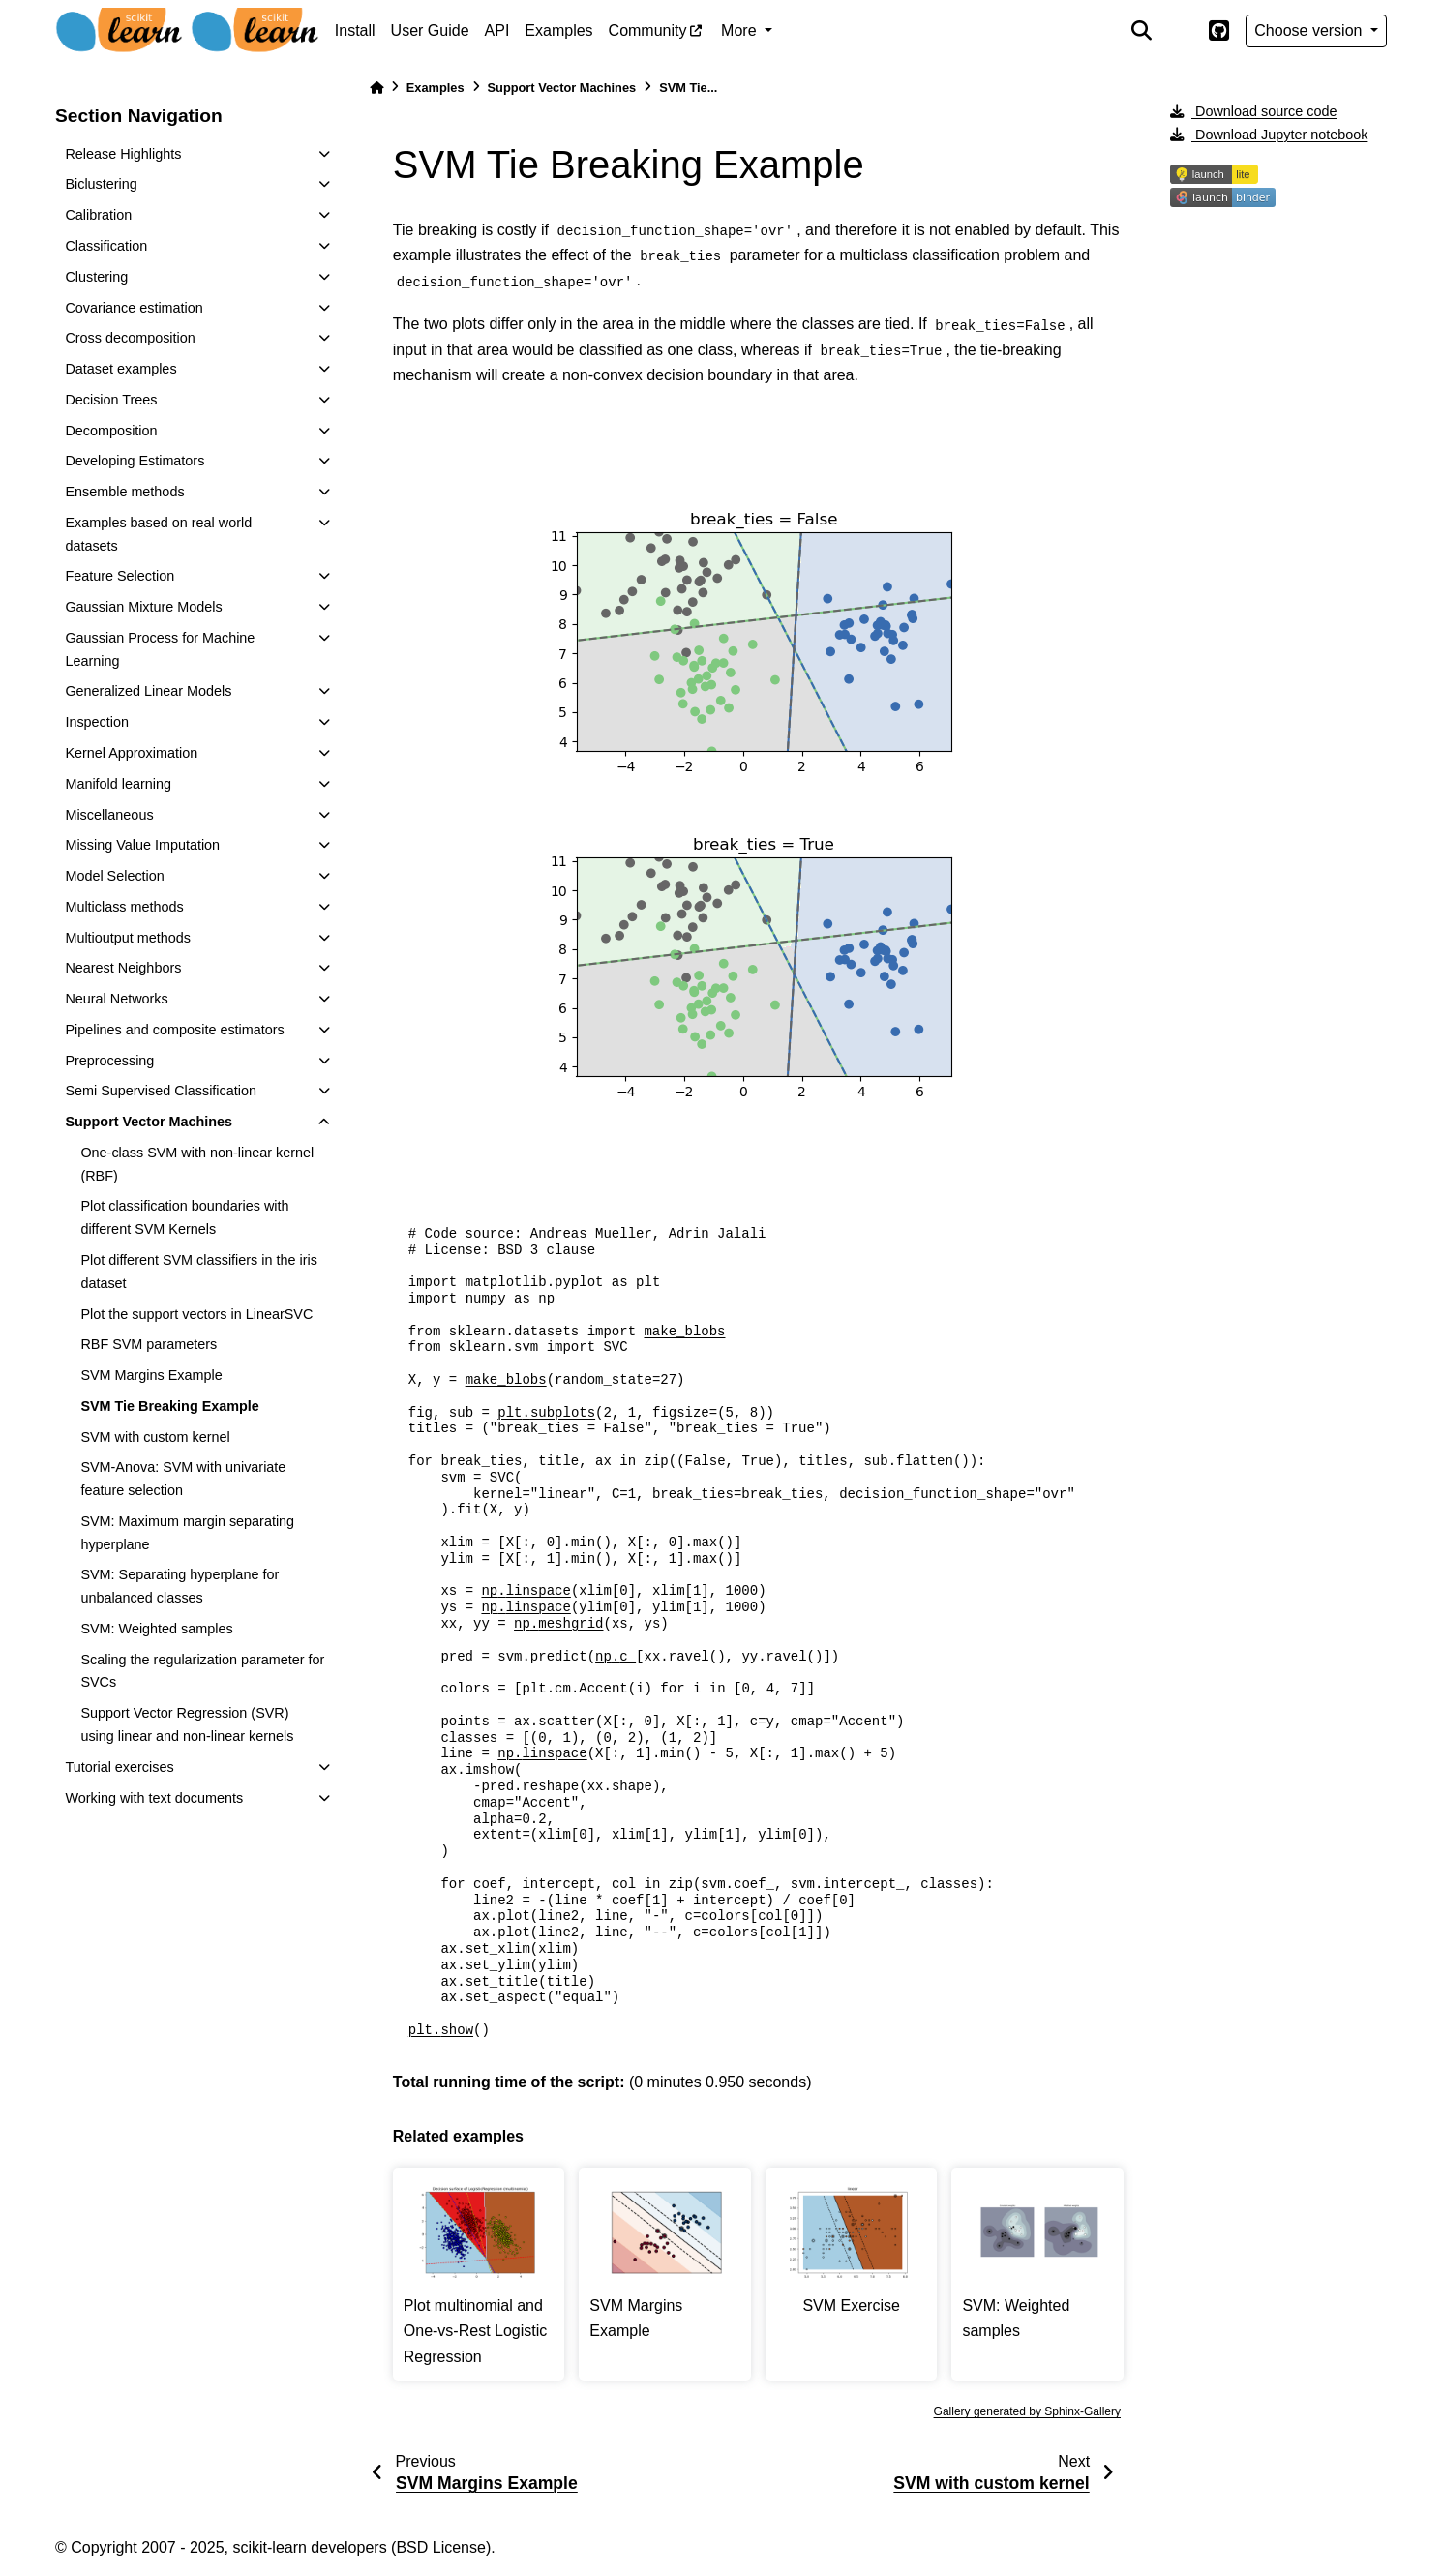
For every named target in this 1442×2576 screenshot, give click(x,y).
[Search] (1141, 31)
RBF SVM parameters (148, 1344)
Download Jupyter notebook (1268, 134)
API (497, 30)
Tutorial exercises (119, 1767)
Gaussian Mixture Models (143, 606)
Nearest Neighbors (123, 967)
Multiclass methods (124, 906)
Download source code (1253, 111)
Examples (558, 30)
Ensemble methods (124, 491)
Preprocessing (109, 1060)
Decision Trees (111, 399)
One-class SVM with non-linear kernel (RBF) (197, 1164)
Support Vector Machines (148, 1121)
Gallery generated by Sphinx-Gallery (1027, 2411)
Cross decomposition (130, 337)
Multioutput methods (128, 937)
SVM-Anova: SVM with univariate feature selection (182, 1478)
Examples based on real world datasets (158, 534)
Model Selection (114, 876)
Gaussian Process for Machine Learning (160, 649)
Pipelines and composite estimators (174, 1029)
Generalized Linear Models (148, 691)
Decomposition (111, 430)
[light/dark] (1179, 31)
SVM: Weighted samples (156, 1628)
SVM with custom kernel (154, 1437)
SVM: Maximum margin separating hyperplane (187, 1532)
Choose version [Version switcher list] (1310, 30)
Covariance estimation (133, 307)
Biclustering (100, 184)
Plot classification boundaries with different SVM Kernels (184, 1217)
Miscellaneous (109, 815)
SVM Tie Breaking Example (169, 1406)
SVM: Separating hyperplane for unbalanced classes (179, 1586)
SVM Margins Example (151, 1375)
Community (648, 30)
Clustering (96, 277)
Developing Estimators (134, 460)
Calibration (98, 215)
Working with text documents (154, 1798)
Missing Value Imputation (142, 845)
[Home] (376, 87)
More (741, 30)
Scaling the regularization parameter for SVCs (202, 1671)
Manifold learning (118, 784)
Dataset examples (120, 368)
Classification (106, 246)
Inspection (97, 722)
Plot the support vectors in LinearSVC (196, 1314)
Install (355, 30)
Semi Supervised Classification (160, 1090)
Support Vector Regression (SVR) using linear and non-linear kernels (186, 1724)
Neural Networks (116, 998)
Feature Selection (119, 576)
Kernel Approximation (131, 753)
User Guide (430, 30)
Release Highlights (123, 154)
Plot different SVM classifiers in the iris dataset (198, 1271)
